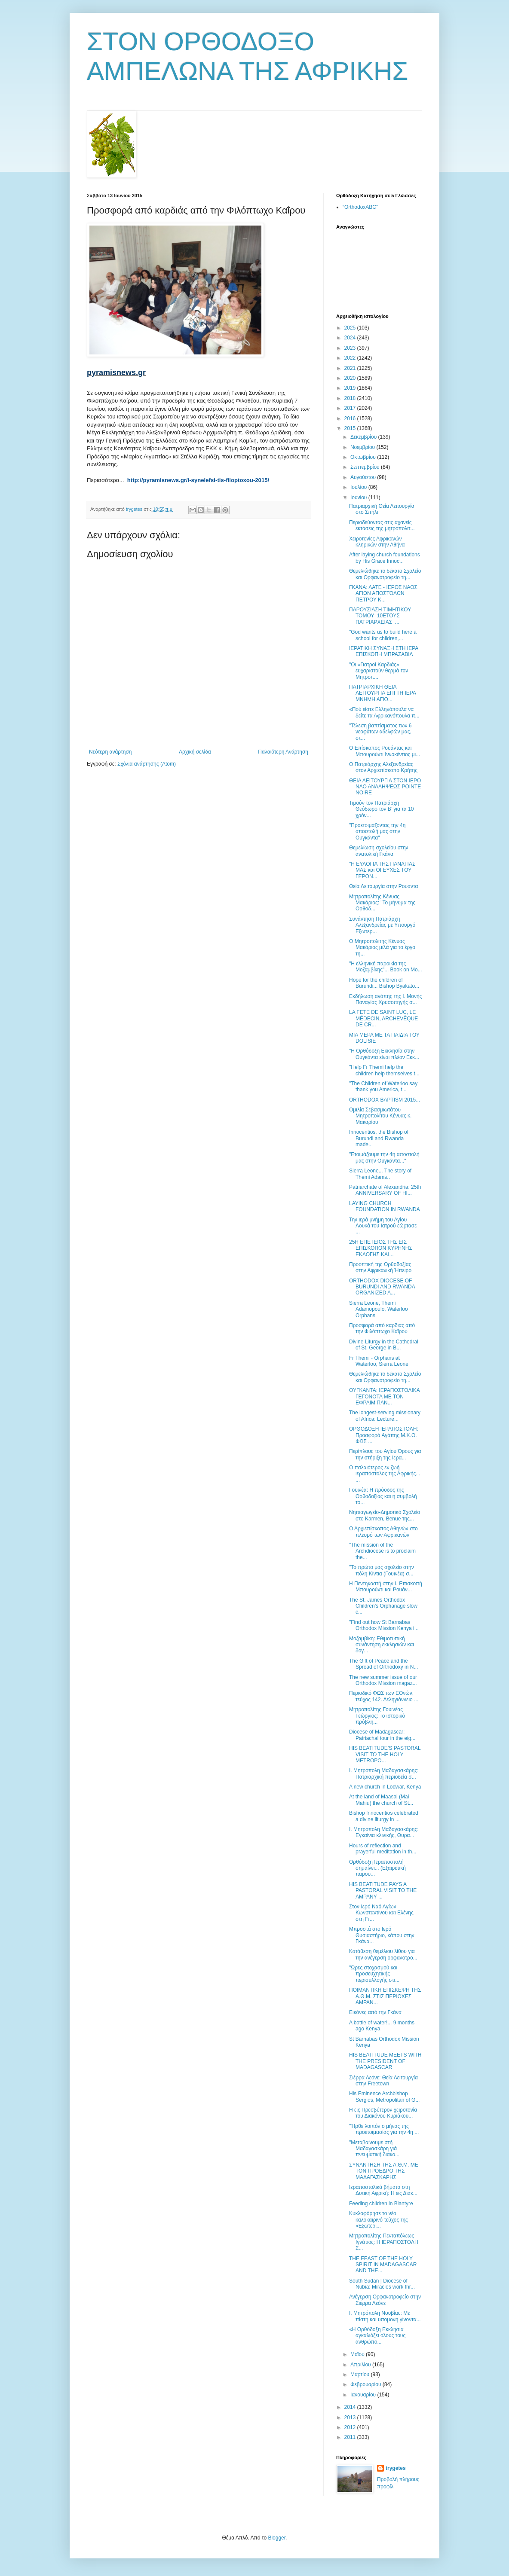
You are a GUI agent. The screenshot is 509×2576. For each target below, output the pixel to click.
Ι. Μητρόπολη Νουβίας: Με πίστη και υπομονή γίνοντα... (385, 2316)
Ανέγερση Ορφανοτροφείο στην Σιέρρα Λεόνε (385, 2300)
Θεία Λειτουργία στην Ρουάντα (383, 886)
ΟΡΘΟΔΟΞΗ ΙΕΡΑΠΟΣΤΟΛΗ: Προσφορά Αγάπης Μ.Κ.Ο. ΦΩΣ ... (383, 1435)
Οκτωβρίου (363, 457)
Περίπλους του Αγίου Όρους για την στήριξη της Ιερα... (385, 1454)
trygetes (396, 2468)
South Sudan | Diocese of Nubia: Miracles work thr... (382, 2284)
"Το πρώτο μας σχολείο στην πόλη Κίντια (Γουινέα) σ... (381, 1570)
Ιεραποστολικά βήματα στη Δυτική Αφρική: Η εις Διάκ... (383, 2190)
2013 (350, 2417)
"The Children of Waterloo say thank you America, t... (383, 1086)
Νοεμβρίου (363, 447)
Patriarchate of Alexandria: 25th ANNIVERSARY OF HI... (385, 1190)
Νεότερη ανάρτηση (110, 752)
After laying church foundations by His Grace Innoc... (384, 558)
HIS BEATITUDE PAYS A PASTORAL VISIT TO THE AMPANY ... (383, 1890)
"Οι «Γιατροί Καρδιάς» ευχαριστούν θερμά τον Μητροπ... (378, 671)
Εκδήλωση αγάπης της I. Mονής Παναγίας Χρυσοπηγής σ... (385, 999)
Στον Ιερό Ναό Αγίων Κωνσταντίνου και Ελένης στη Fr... (381, 1913)
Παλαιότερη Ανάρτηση (283, 752)
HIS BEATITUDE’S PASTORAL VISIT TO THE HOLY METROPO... (384, 1754)
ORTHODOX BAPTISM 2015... (384, 1100)
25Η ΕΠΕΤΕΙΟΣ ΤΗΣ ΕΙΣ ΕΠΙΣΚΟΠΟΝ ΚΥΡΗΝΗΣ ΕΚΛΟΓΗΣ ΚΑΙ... (380, 1248)
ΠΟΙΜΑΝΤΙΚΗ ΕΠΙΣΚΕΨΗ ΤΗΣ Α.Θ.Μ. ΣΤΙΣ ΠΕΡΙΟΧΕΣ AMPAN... (385, 1996)
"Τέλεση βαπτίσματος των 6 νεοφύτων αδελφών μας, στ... (380, 732)
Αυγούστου (363, 477)
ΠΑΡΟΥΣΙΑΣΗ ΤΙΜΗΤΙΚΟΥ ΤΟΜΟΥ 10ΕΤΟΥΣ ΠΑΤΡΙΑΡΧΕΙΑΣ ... (380, 616)
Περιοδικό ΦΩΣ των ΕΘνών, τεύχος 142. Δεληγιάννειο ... (383, 1696)
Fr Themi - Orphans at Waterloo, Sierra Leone (378, 1361)
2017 (350, 408)
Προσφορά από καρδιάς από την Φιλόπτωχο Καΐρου (382, 1328)
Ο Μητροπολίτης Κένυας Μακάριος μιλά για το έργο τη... (382, 947)
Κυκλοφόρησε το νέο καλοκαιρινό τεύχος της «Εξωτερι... (378, 2219)
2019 (350, 388)
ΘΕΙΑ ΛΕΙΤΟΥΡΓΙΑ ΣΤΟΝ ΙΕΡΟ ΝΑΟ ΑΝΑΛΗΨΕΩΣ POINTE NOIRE (385, 787)
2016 (350, 418)
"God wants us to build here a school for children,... (383, 635)
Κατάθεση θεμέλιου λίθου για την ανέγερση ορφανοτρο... (383, 1954)
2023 (350, 348)
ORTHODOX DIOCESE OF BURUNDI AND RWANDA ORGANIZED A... (382, 1287)
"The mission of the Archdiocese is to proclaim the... (382, 1551)
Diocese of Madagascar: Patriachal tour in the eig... (382, 1735)
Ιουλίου (359, 487)
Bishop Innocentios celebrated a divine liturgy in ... (383, 1816)
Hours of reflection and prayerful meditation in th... (382, 1849)
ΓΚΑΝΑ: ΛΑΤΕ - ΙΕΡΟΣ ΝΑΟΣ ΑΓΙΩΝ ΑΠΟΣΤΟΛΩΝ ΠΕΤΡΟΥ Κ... (383, 593)
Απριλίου (361, 2365)
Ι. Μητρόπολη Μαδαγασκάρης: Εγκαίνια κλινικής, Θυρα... (384, 1832)
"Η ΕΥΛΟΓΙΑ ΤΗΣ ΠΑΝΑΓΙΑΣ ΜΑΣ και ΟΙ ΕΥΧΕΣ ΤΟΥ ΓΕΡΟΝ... (382, 870)
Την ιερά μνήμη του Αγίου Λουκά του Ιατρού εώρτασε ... (383, 1226)
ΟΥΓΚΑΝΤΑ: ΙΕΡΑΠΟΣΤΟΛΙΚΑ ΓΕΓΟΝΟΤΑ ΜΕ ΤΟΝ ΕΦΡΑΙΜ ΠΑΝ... (384, 1396)
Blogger (276, 2538)
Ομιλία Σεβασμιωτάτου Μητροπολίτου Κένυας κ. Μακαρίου (380, 1116)
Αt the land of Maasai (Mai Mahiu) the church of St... (381, 1800)
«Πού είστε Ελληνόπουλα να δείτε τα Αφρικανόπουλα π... (384, 712)
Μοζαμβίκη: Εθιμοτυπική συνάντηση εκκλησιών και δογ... (381, 1645)
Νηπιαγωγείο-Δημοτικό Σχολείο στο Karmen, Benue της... (384, 1515)
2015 (350, 428)
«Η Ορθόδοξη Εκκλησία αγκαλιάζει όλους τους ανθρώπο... (377, 2335)
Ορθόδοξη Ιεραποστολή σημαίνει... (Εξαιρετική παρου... (377, 1868)
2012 (350, 2427)
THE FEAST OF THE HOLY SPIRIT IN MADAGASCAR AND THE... (383, 2265)
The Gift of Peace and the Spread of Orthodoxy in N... (383, 1664)
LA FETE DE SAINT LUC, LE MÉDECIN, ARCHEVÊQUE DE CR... (383, 1018)
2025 (350, 328)
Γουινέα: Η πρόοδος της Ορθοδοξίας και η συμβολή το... (383, 1496)
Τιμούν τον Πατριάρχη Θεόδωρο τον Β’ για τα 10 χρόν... (381, 809)
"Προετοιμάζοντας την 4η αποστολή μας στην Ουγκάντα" (377, 831)
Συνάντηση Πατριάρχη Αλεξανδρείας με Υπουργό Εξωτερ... (382, 925)
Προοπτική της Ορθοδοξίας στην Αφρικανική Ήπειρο (380, 1267)
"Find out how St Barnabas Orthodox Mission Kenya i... (384, 1625)
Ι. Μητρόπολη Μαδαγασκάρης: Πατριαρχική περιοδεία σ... (384, 1773)
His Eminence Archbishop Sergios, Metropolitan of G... (384, 2097)
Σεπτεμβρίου (365, 467)
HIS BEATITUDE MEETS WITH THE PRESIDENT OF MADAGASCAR (385, 2061)
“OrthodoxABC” (360, 207)
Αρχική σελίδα (195, 752)
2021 (350, 368)
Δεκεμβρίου (364, 437)
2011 (350, 2437)
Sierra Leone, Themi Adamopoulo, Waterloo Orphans (378, 1309)
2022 (350, 358)
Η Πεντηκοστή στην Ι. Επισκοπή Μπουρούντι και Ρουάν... (385, 1587)
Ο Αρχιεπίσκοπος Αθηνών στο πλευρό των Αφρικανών (383, 1532)
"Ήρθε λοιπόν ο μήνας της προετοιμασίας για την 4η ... (384, 2129)
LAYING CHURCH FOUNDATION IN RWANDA (384, 1206)
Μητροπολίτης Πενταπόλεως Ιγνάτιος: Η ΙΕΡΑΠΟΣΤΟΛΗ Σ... (383, 2242)
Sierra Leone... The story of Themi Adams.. (380, 1174)
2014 (350, 2407)
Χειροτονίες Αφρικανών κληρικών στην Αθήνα (377, 542)
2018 (350, 398)
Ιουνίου (359, 497)
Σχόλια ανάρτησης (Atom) (146, 764)
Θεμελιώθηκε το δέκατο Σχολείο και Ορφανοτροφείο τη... (385, 574)
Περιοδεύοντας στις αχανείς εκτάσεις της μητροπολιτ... (382, 525)
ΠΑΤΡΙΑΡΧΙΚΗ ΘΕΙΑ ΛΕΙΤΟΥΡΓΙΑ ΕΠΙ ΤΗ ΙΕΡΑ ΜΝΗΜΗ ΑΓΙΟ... (382, 693)
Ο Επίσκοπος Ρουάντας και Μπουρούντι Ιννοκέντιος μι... (384, 751)
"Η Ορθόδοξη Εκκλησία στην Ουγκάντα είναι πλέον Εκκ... (384, 1054)
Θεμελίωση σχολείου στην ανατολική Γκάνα (378, 851)
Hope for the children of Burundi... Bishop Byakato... (384, 983)
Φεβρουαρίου (366, 2384)
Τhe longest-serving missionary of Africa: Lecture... (384, 1416)
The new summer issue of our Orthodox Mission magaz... (383, 1680)
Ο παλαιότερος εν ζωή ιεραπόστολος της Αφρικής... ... (384, 1474)
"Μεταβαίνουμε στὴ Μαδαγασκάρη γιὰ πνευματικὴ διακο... (374, 2149)
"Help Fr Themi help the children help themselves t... (384, 1070)
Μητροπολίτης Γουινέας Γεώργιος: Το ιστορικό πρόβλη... (377, 1715)
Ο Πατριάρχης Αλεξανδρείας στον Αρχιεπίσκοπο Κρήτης (383, 767)
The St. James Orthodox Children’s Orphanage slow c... (383, 1606)
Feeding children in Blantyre (381, 2204)
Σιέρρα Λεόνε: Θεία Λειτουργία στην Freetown (383, 2081)
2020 (350, 378)
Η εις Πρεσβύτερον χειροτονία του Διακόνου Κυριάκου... (383, 2113)
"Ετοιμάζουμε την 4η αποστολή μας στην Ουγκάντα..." (384, 1157)
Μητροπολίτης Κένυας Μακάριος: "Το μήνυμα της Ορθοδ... (382, 903)
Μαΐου (358, 2354)
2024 (350, 338)
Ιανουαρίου (363, 2395)
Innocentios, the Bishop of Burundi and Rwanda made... (378, 1138)
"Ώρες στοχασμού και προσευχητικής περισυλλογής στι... (374, 1974)
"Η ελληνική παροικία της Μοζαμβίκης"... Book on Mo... (385, 967)
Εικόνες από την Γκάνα (375, 2012)
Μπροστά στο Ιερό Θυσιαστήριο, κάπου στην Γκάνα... (381, 1935)
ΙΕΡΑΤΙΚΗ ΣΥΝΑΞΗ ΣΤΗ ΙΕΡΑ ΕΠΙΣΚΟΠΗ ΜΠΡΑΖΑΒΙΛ (383, 651)
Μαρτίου (360, 2375)
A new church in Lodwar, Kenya (385, 1787)
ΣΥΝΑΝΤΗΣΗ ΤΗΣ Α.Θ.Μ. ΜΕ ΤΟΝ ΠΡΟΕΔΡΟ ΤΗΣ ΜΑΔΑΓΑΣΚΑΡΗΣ (383, 2171)
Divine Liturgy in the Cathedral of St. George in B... (383, 1345)
